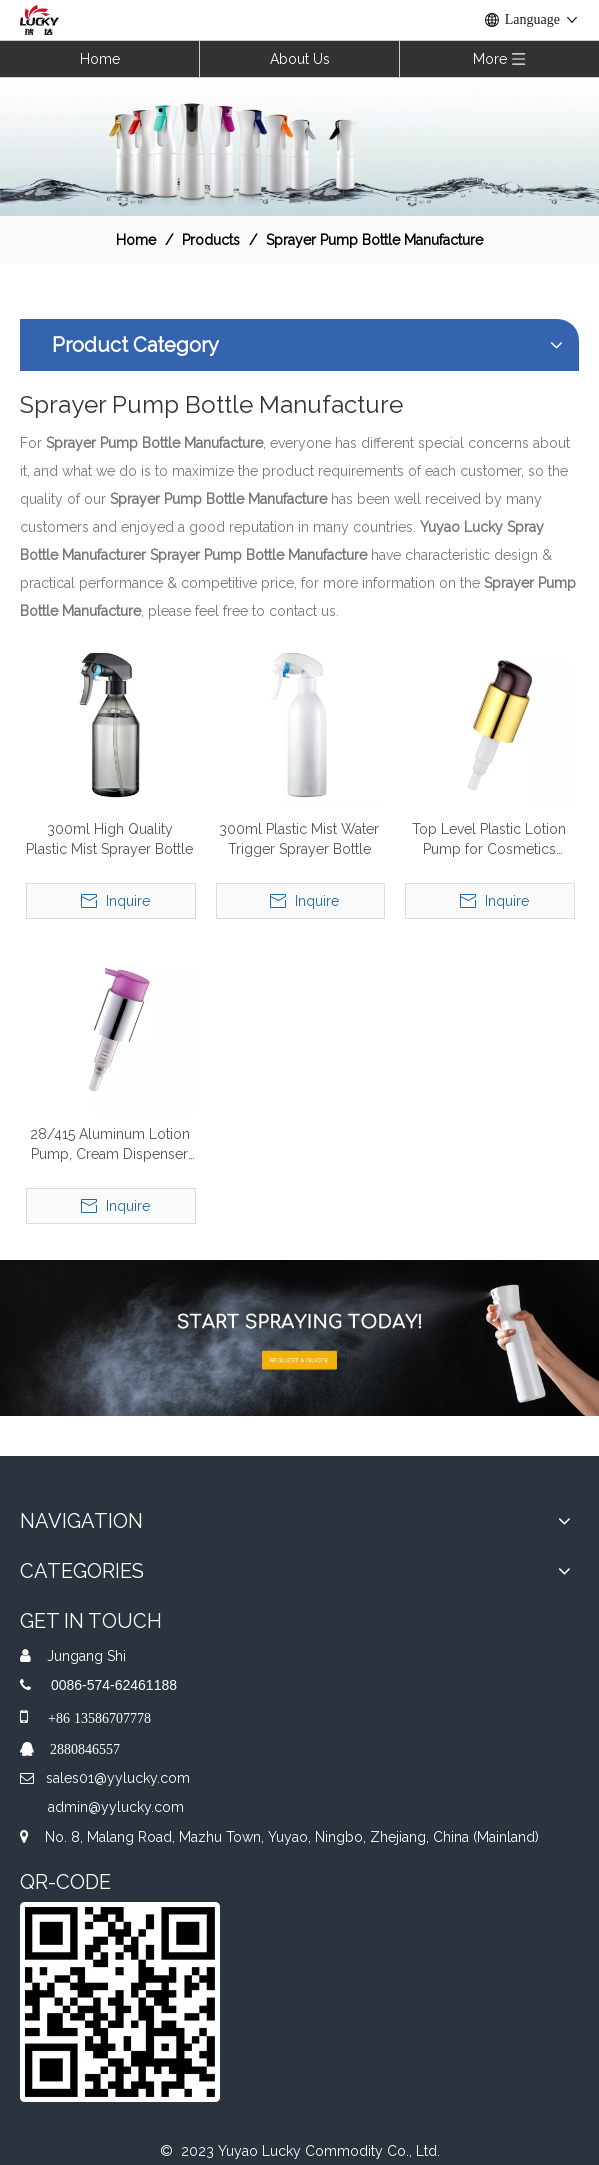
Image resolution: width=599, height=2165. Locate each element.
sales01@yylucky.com (118, 1778)
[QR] (120, 2002)
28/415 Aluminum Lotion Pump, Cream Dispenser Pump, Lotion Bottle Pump (110, 1145)
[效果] (299, 146)
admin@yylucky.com (116, 1807)
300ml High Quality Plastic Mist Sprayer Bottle (109, 839)
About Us (300, 59)
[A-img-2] (299, 1338)
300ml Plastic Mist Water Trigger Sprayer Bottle (299, 839)
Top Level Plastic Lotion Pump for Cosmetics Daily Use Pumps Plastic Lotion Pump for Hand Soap (489, 840)
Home (100, 59)
